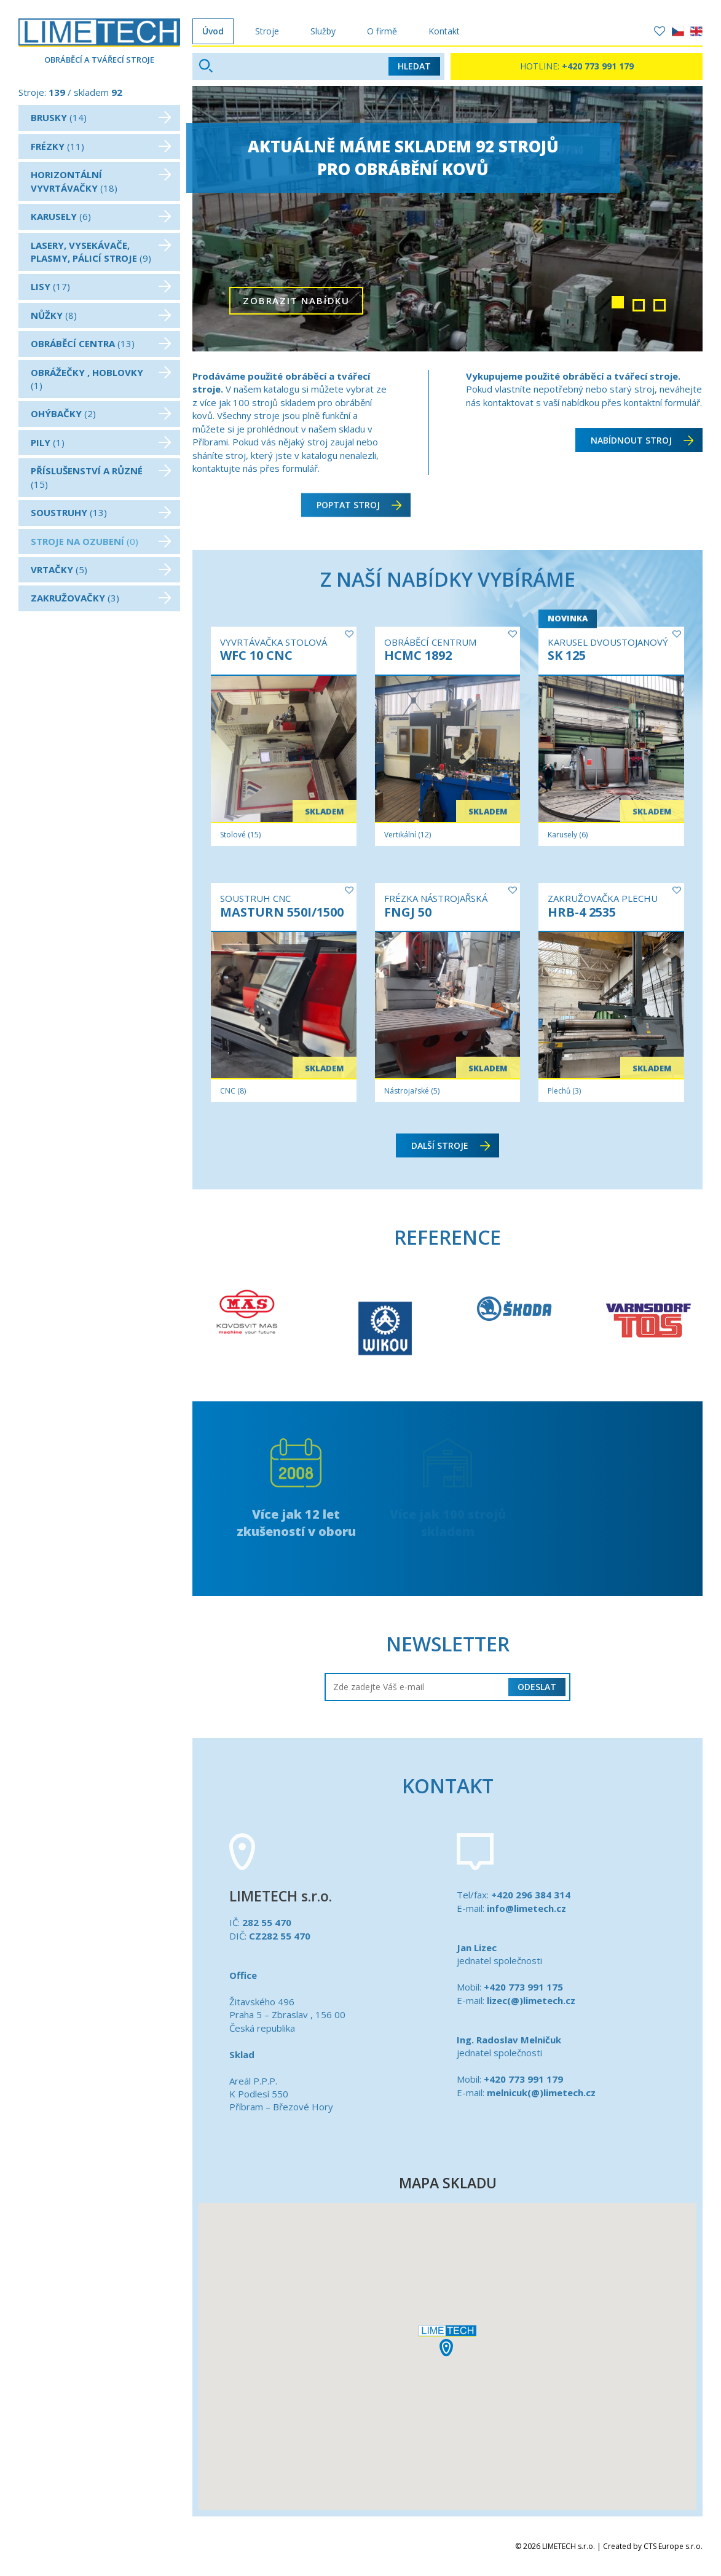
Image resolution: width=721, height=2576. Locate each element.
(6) (101, 216)
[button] (447, 2341)
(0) (101, 541)
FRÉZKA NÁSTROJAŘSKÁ (435, 898)
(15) (101, 477)
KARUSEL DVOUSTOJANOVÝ (608, 642)
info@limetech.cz (526, 1908)
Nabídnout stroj (642, 440)
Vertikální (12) (407, 834)
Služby (323, 31)
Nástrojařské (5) (411, 1091)
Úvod (213, 31)
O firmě (382, 31)
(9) (101, 251)
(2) (101, 413)
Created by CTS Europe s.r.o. (653, 2546)
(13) (101, 343)
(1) (101, 378)
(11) (101, 146)
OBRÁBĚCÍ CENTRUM (430, 642)
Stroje (267, 31)
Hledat (414, 66)
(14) (101, 117)
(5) (101, 569)
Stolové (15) (240, 834)
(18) (101, 181)
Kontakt (444, 31)
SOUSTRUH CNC (255, 898)
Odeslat (537, 1687)
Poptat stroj (359, 495)
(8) (101, 315)
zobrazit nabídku (296, 318)
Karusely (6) (568, 834)
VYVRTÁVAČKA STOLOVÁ (273, 642)
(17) (101, 286)
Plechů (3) (564, 1091)
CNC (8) (233, 1091)
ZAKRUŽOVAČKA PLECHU (603, 898)
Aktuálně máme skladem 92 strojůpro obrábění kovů (409, 157)
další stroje (450, 1145)
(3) (101, 598)
